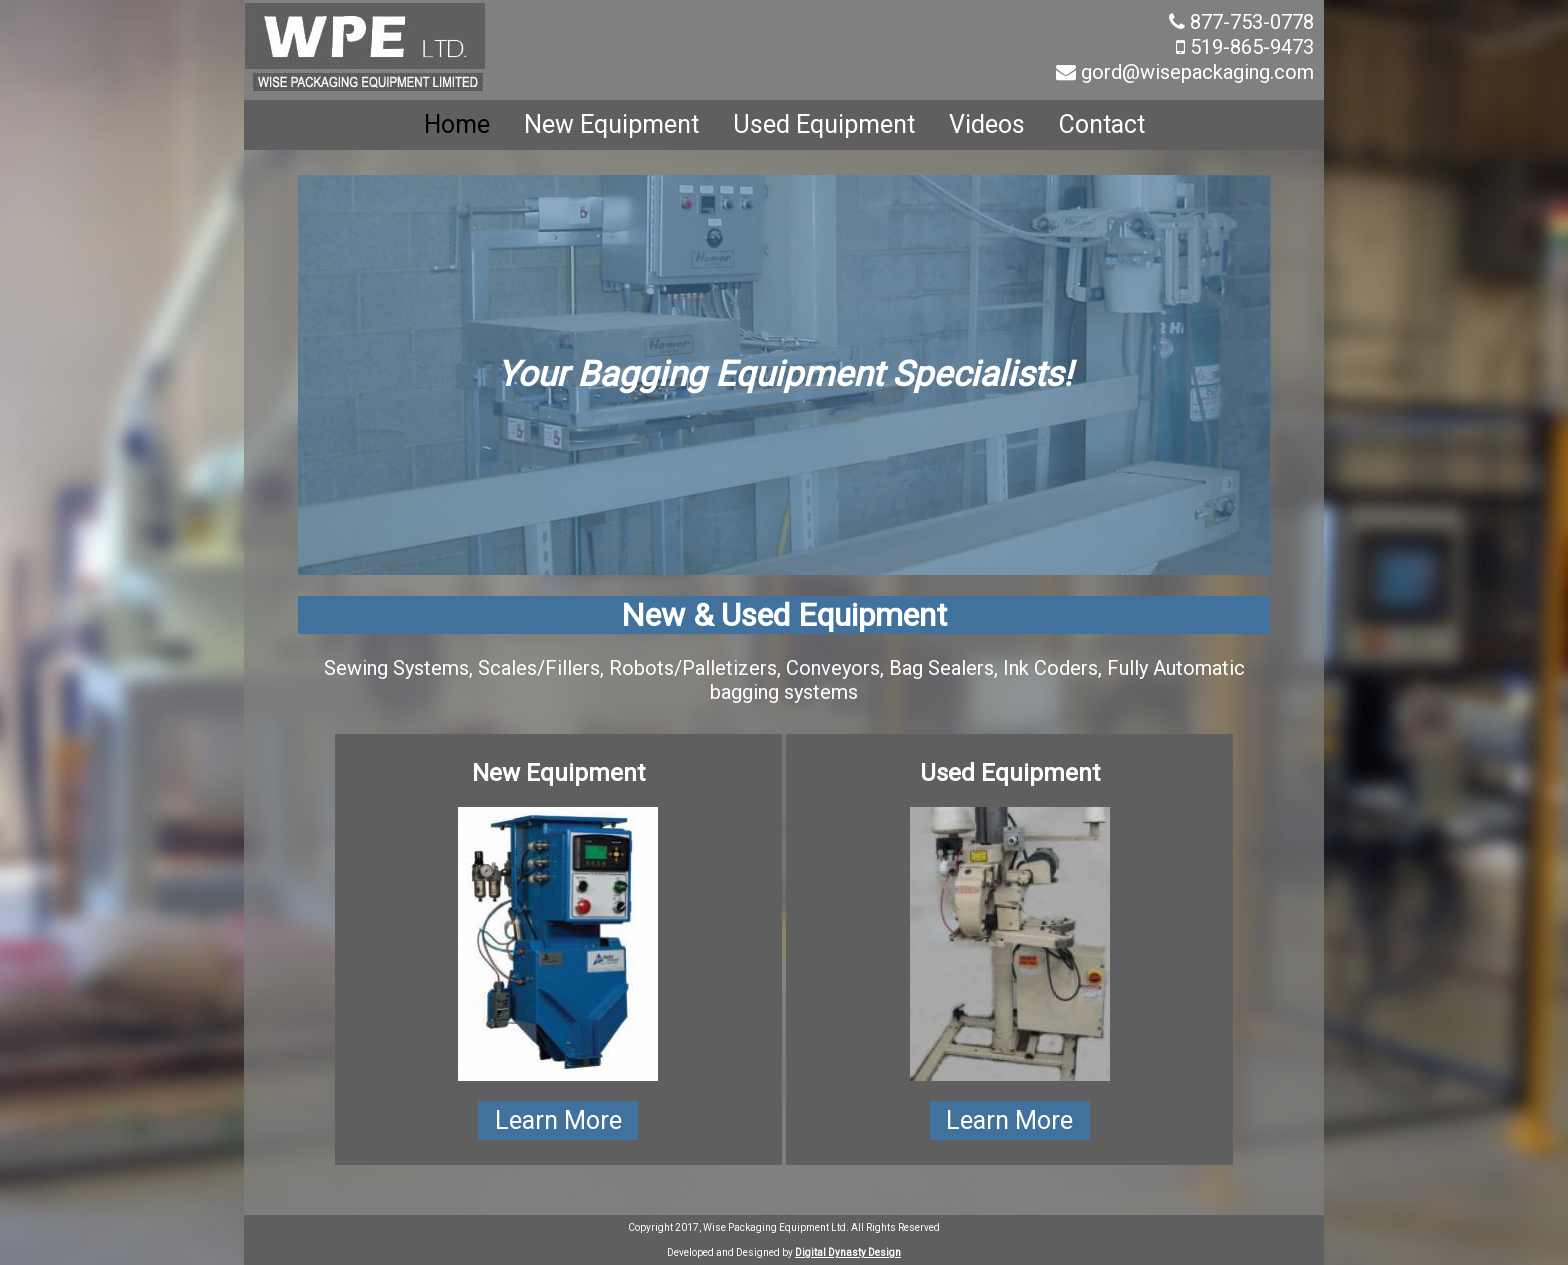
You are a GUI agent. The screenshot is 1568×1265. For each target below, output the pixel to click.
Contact (1102, 124)
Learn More (558, 1120)
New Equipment (611, 124)
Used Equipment (824, 124)
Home (457, 124)
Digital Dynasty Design (848, 1252)
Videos (987, 124)
